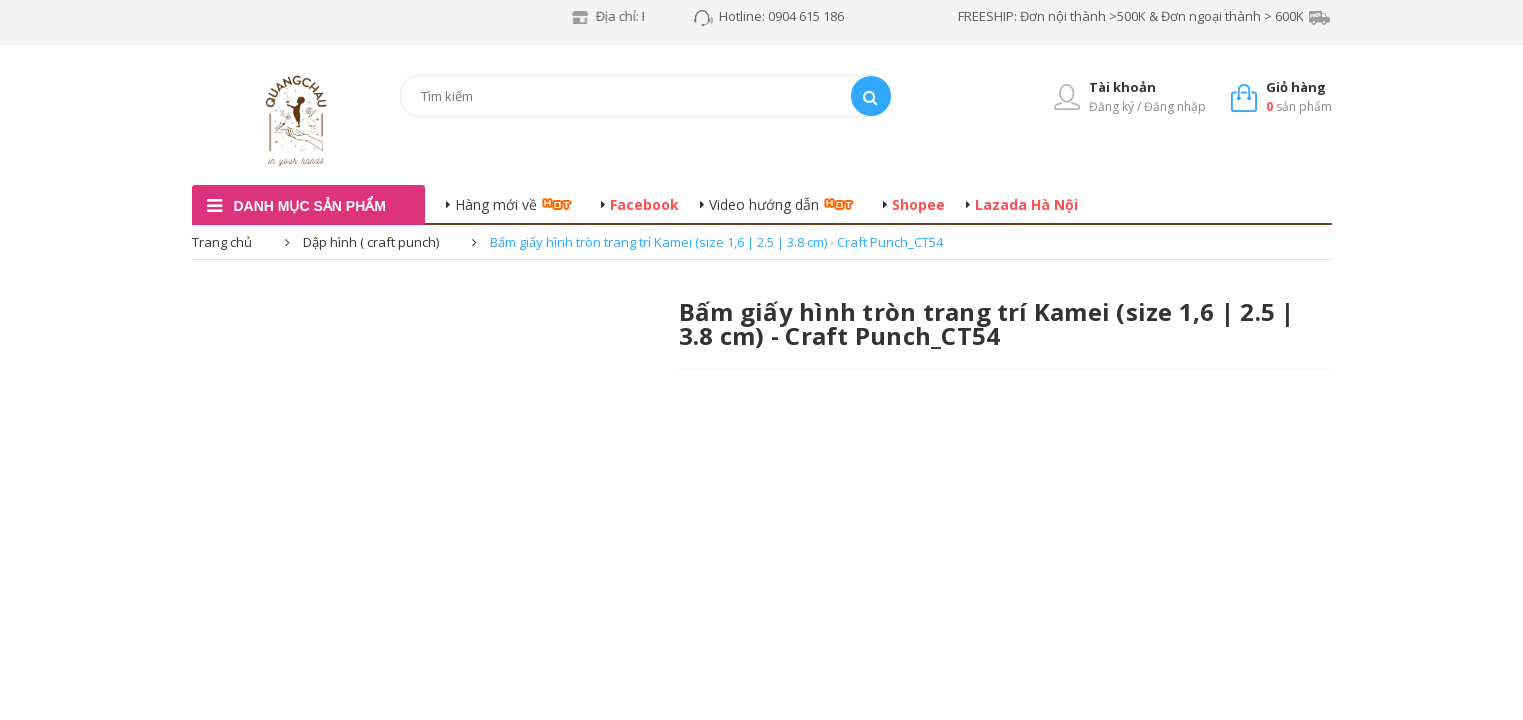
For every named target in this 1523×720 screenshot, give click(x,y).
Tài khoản (1122, 87)
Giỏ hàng (1296, 87)
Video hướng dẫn (764, 204)
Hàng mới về (496, 204)
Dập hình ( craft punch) (371, 242)
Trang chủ (222, 242)
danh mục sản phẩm (310, 206)
